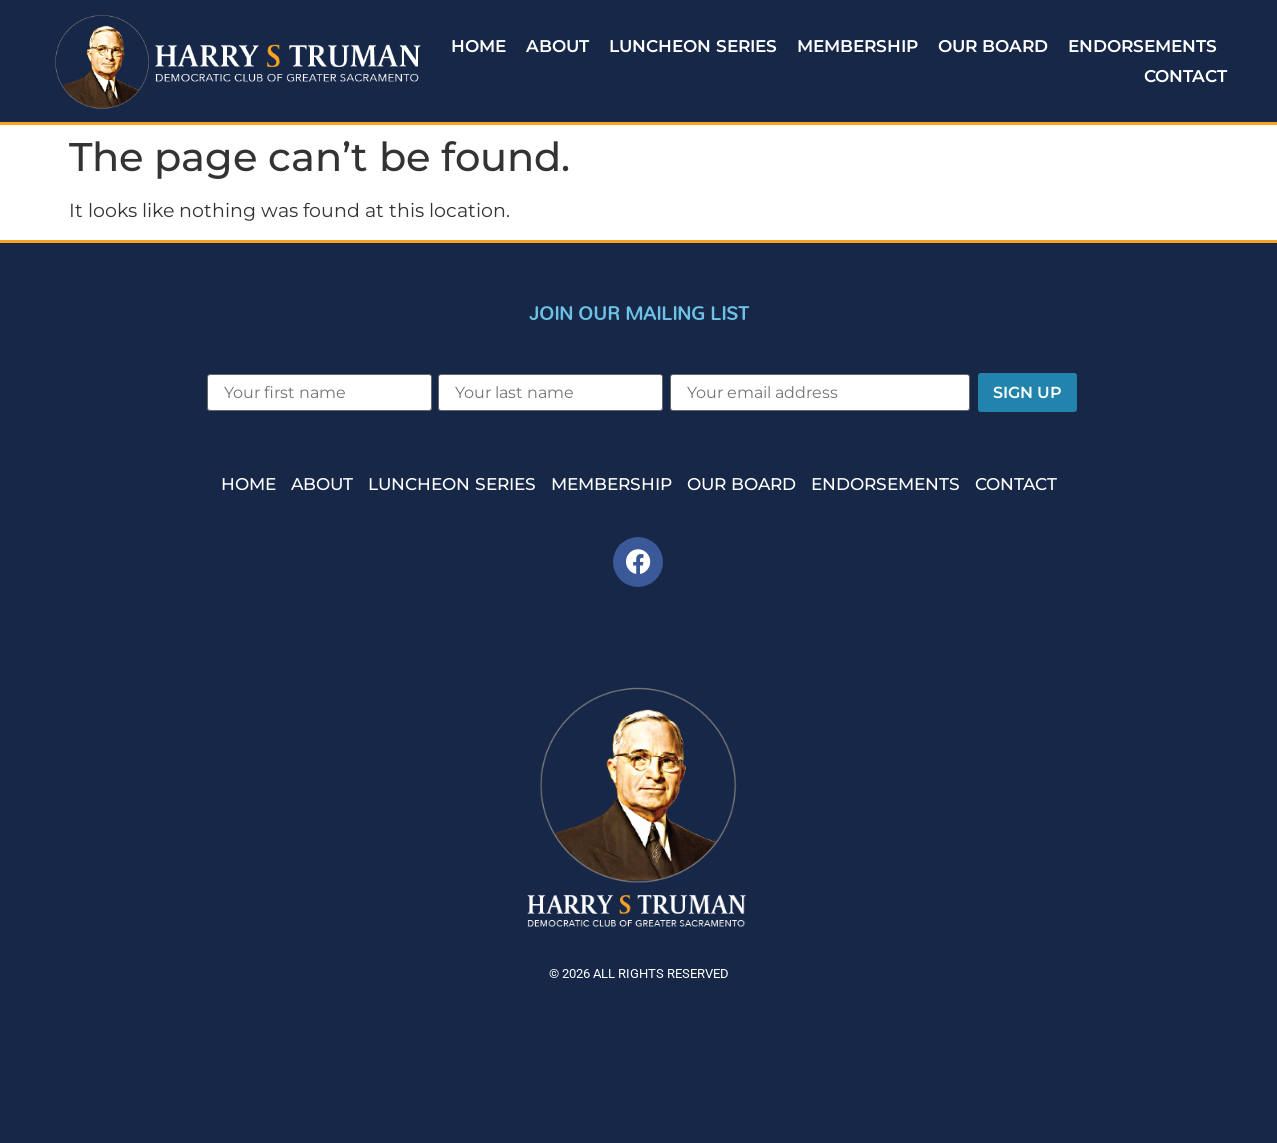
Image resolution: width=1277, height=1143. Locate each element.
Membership (857, 46)
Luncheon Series (693, 46)
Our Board (993, 46)
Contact (1185, 76)
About (557, 46)
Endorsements (1142, 46)
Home (478, 46)
